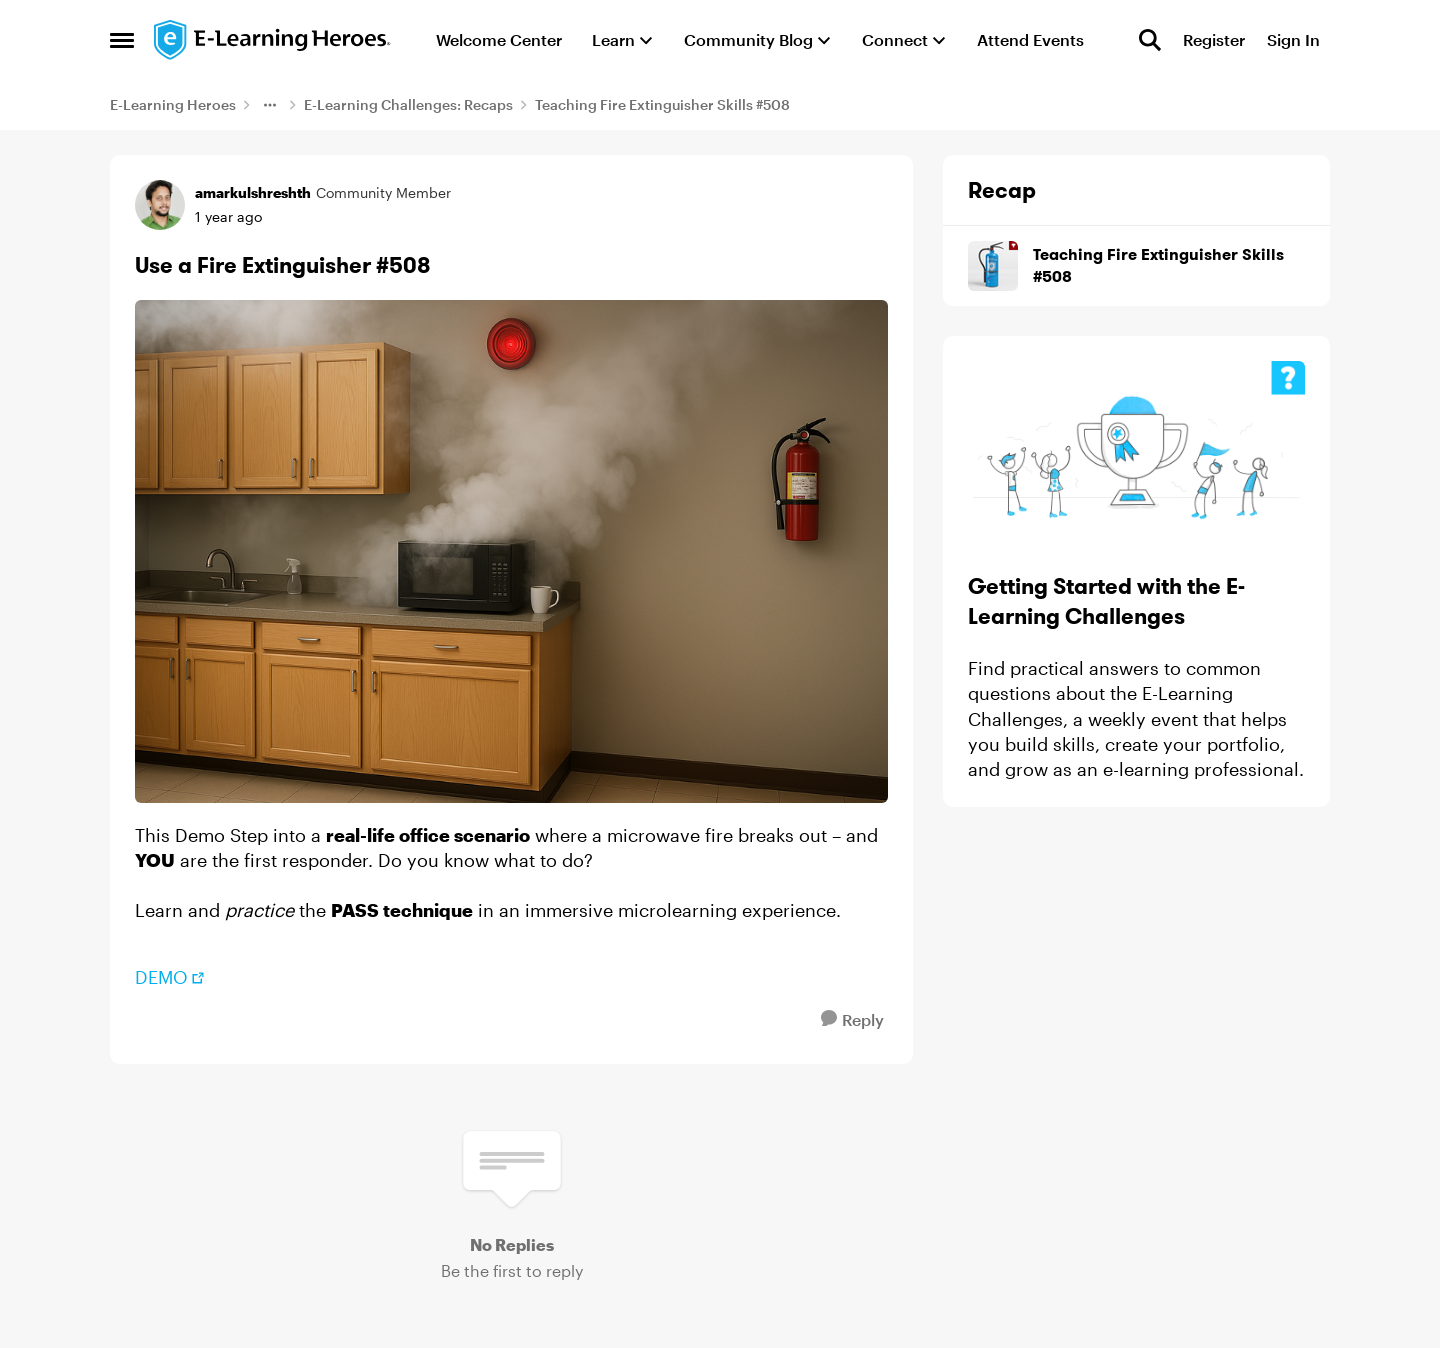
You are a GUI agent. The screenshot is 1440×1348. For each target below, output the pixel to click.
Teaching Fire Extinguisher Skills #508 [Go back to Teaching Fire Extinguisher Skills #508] (662, 104)
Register (1214, 39)
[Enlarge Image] (511, 551)
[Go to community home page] (273, 40)
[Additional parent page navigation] (270, 105)
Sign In (1293, 39)
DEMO (161, 977)
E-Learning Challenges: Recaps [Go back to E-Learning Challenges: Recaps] (408, 104)
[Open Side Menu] (122, 40)
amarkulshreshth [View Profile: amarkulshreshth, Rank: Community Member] (253, 192)
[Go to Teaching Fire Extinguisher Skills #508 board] (993, 266)
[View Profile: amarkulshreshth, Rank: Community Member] (160, 205)
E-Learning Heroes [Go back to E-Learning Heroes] (173, 104)
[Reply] (852, 1019)
